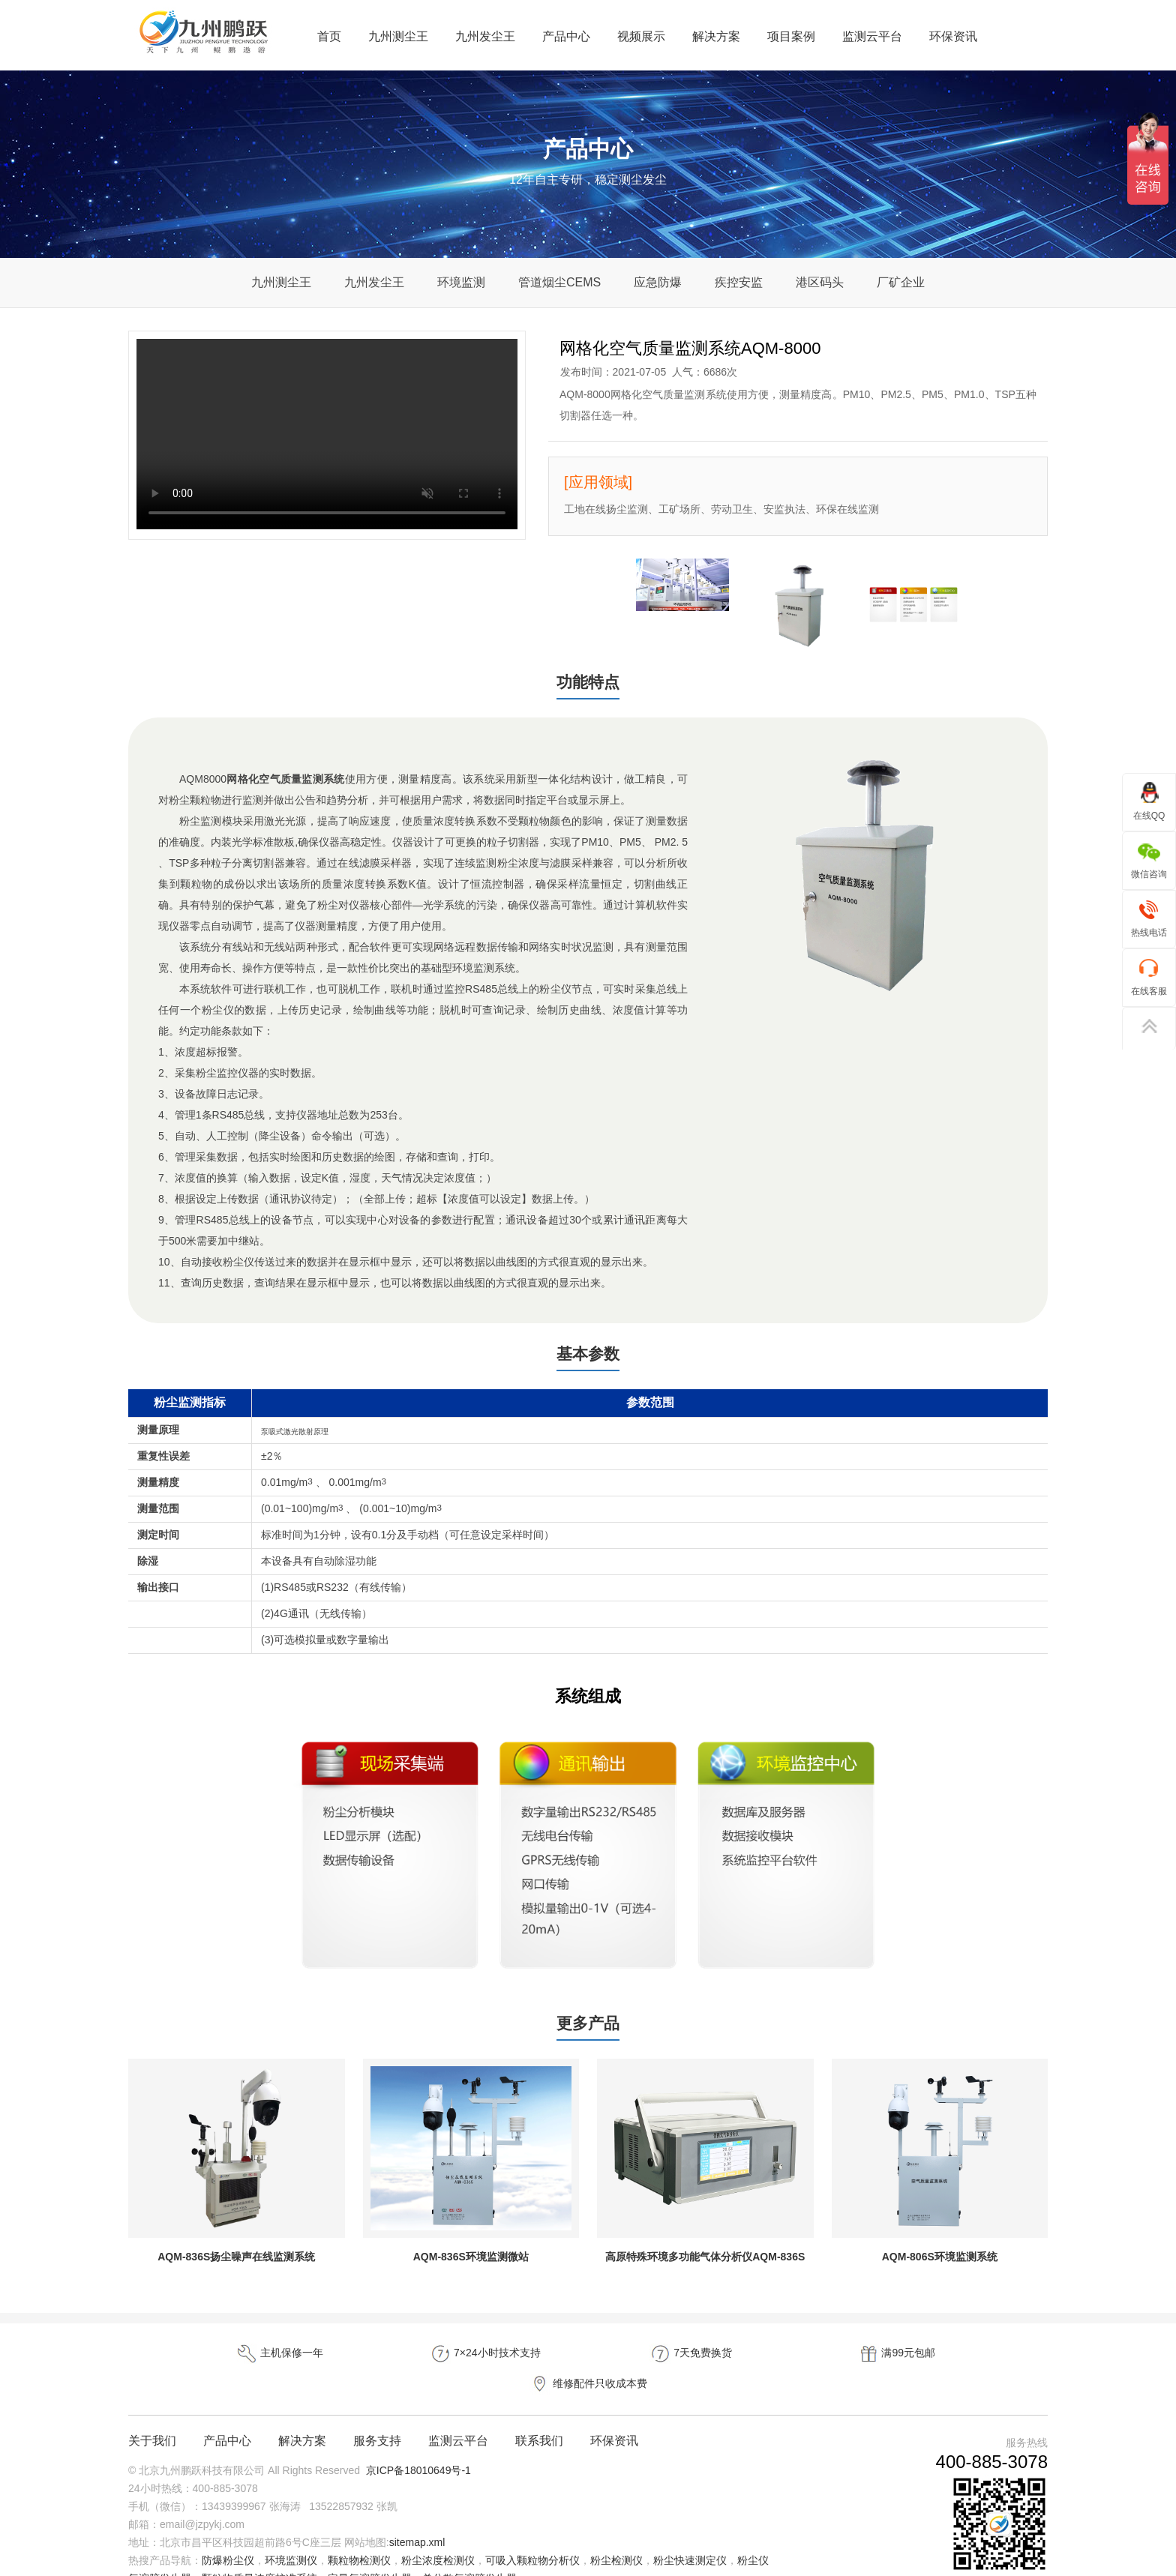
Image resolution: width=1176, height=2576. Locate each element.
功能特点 (588, 682)
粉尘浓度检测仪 (438, 2534)
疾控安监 (739, 282)
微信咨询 (1149, 859)
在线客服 (1149, 976)
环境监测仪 (291, 2534)
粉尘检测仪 (616, 2534)
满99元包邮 (771, 2358)
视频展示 (641, 36)
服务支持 (377, 2414)
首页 (329, 36)
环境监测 (461, 282)
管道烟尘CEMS (559, 282)
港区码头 (820, 282)
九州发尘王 (485, 36)
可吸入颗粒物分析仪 (532, 2534)
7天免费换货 (588, 2358)
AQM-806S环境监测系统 (940, 2261)
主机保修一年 (220, 2358)
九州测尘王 (398, 36)
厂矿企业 (901, 282)
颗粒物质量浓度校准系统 (259, 2552)
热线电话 (1149, 918)
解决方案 (716, 36)
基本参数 (588, 1355)
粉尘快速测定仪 (690, 2534)
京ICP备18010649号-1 (418, 2444)
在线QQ (1149, 801)
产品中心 (566, 36)
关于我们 (152, 2414)
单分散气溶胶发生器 (469, 2552)
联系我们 (539, 2414)
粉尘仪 (753, 2534)
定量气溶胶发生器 (370, 2552)
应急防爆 (658, 282)
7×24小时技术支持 (404, 2358)
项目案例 (791, 36)
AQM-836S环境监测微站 (471, 2261)
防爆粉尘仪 (228, 2534)
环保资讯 (953, 36)
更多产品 (588, 2026)
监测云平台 (872, 36)
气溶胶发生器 (159, 2552)
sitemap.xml (417, 2516)
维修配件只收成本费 (955, 2358)
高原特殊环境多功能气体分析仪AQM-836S (705, 2261)
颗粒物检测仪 (359, 2534)
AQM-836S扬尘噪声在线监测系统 (236, 2261)
